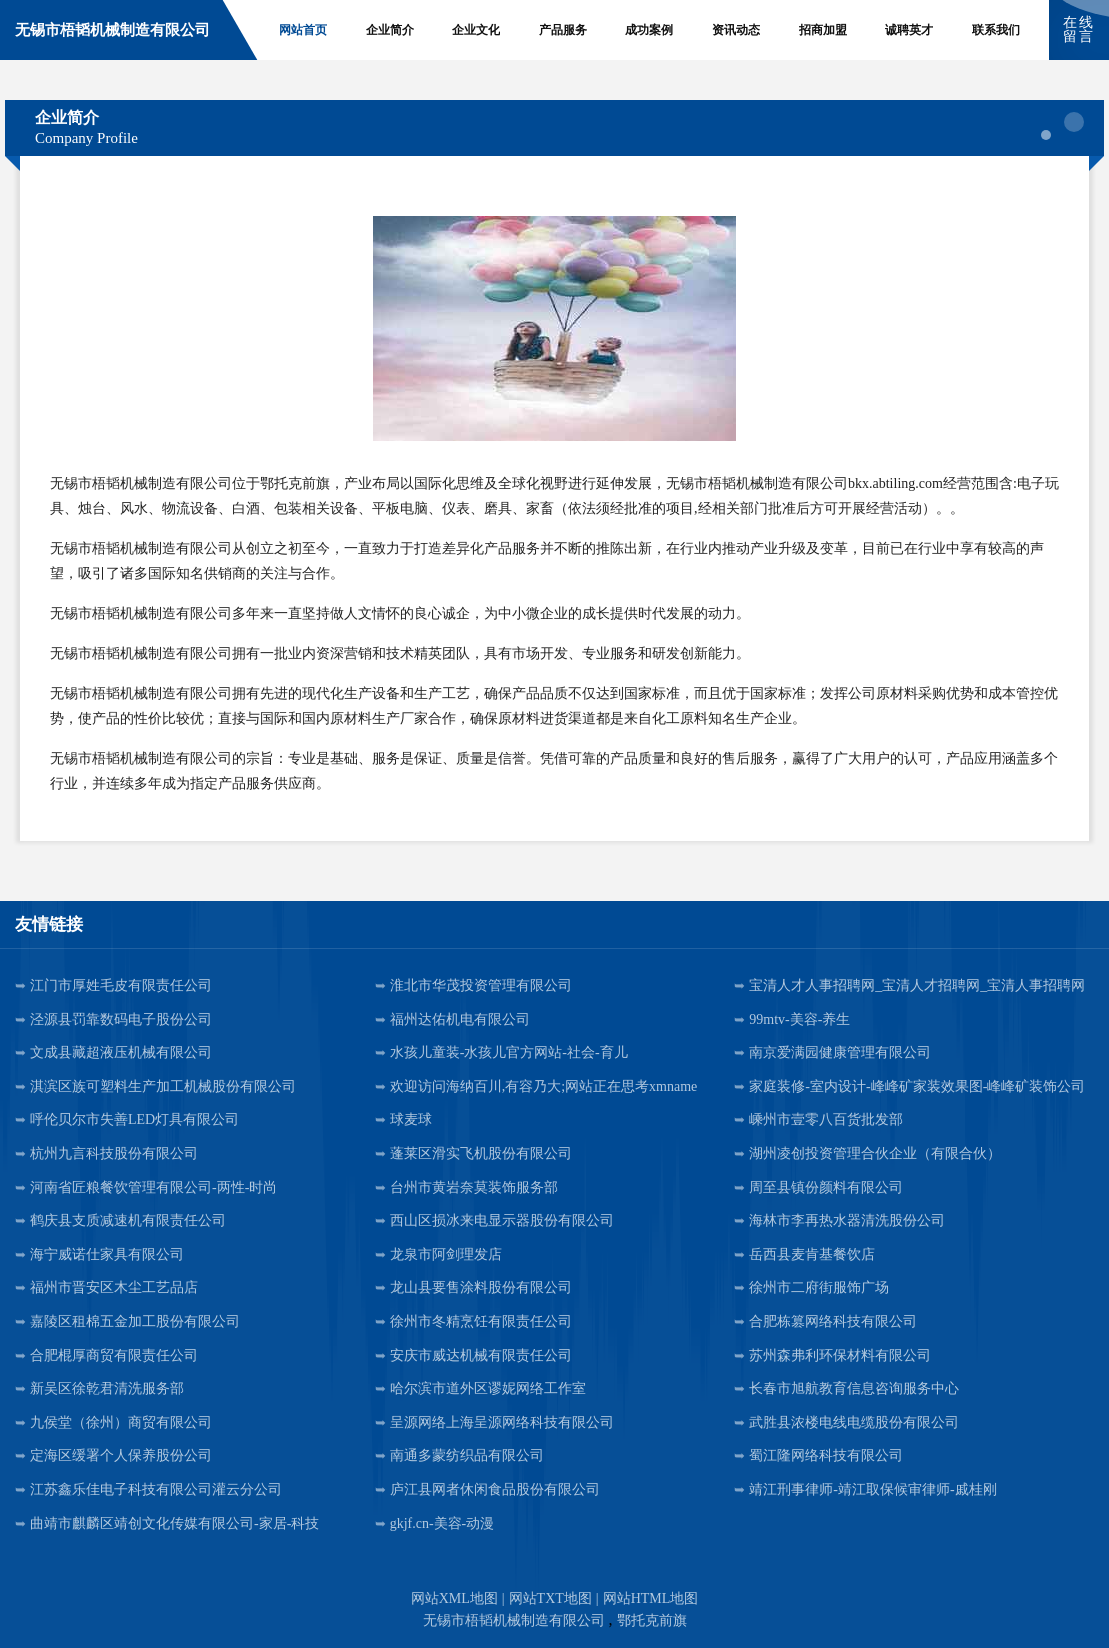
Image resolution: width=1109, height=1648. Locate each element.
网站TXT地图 (550, 1598)
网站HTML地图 (651, 1598)
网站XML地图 (454, 1598)
